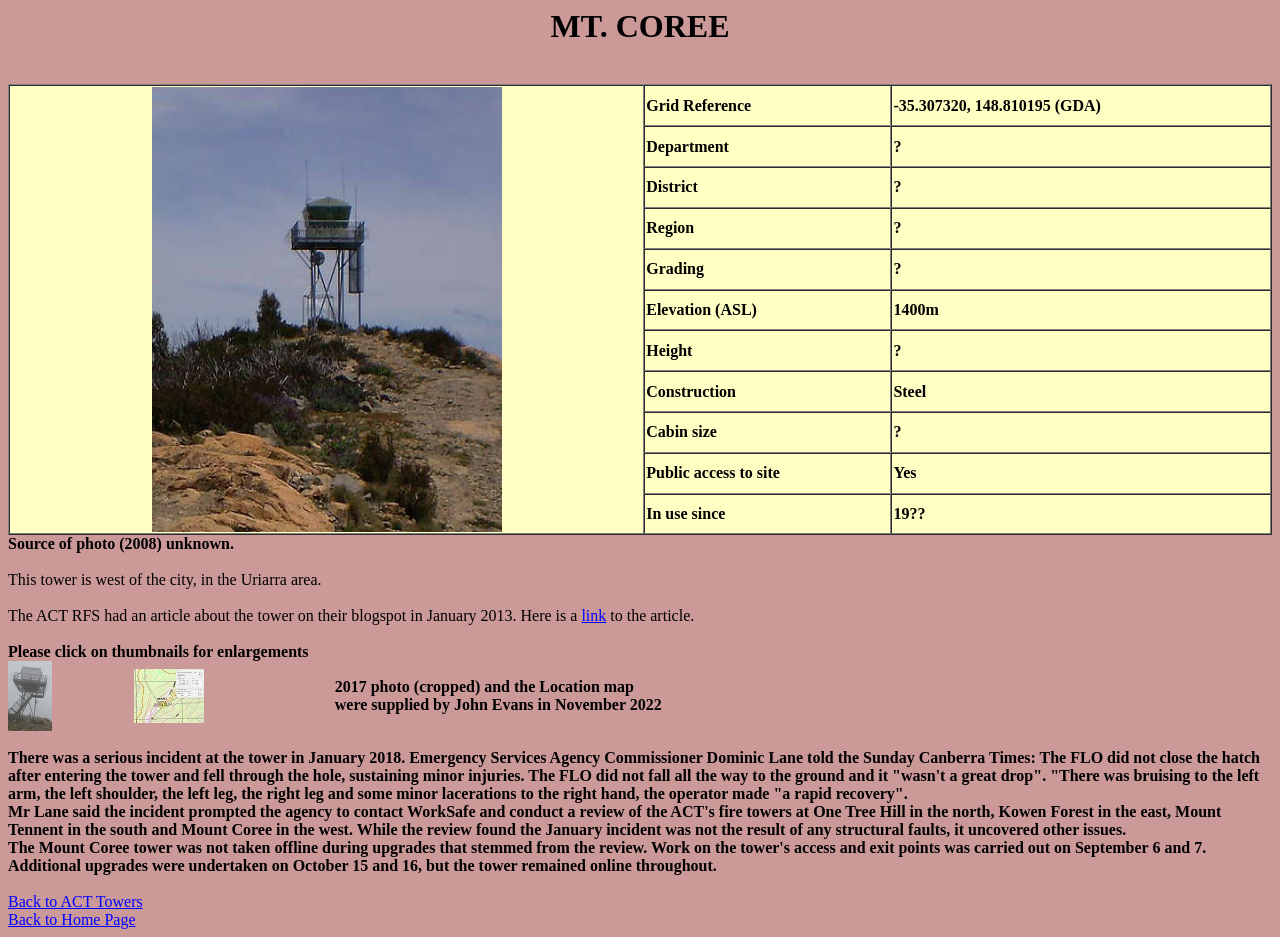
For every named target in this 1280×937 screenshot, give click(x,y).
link (593, 615)
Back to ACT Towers (75, 901)
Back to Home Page (72, 919)
